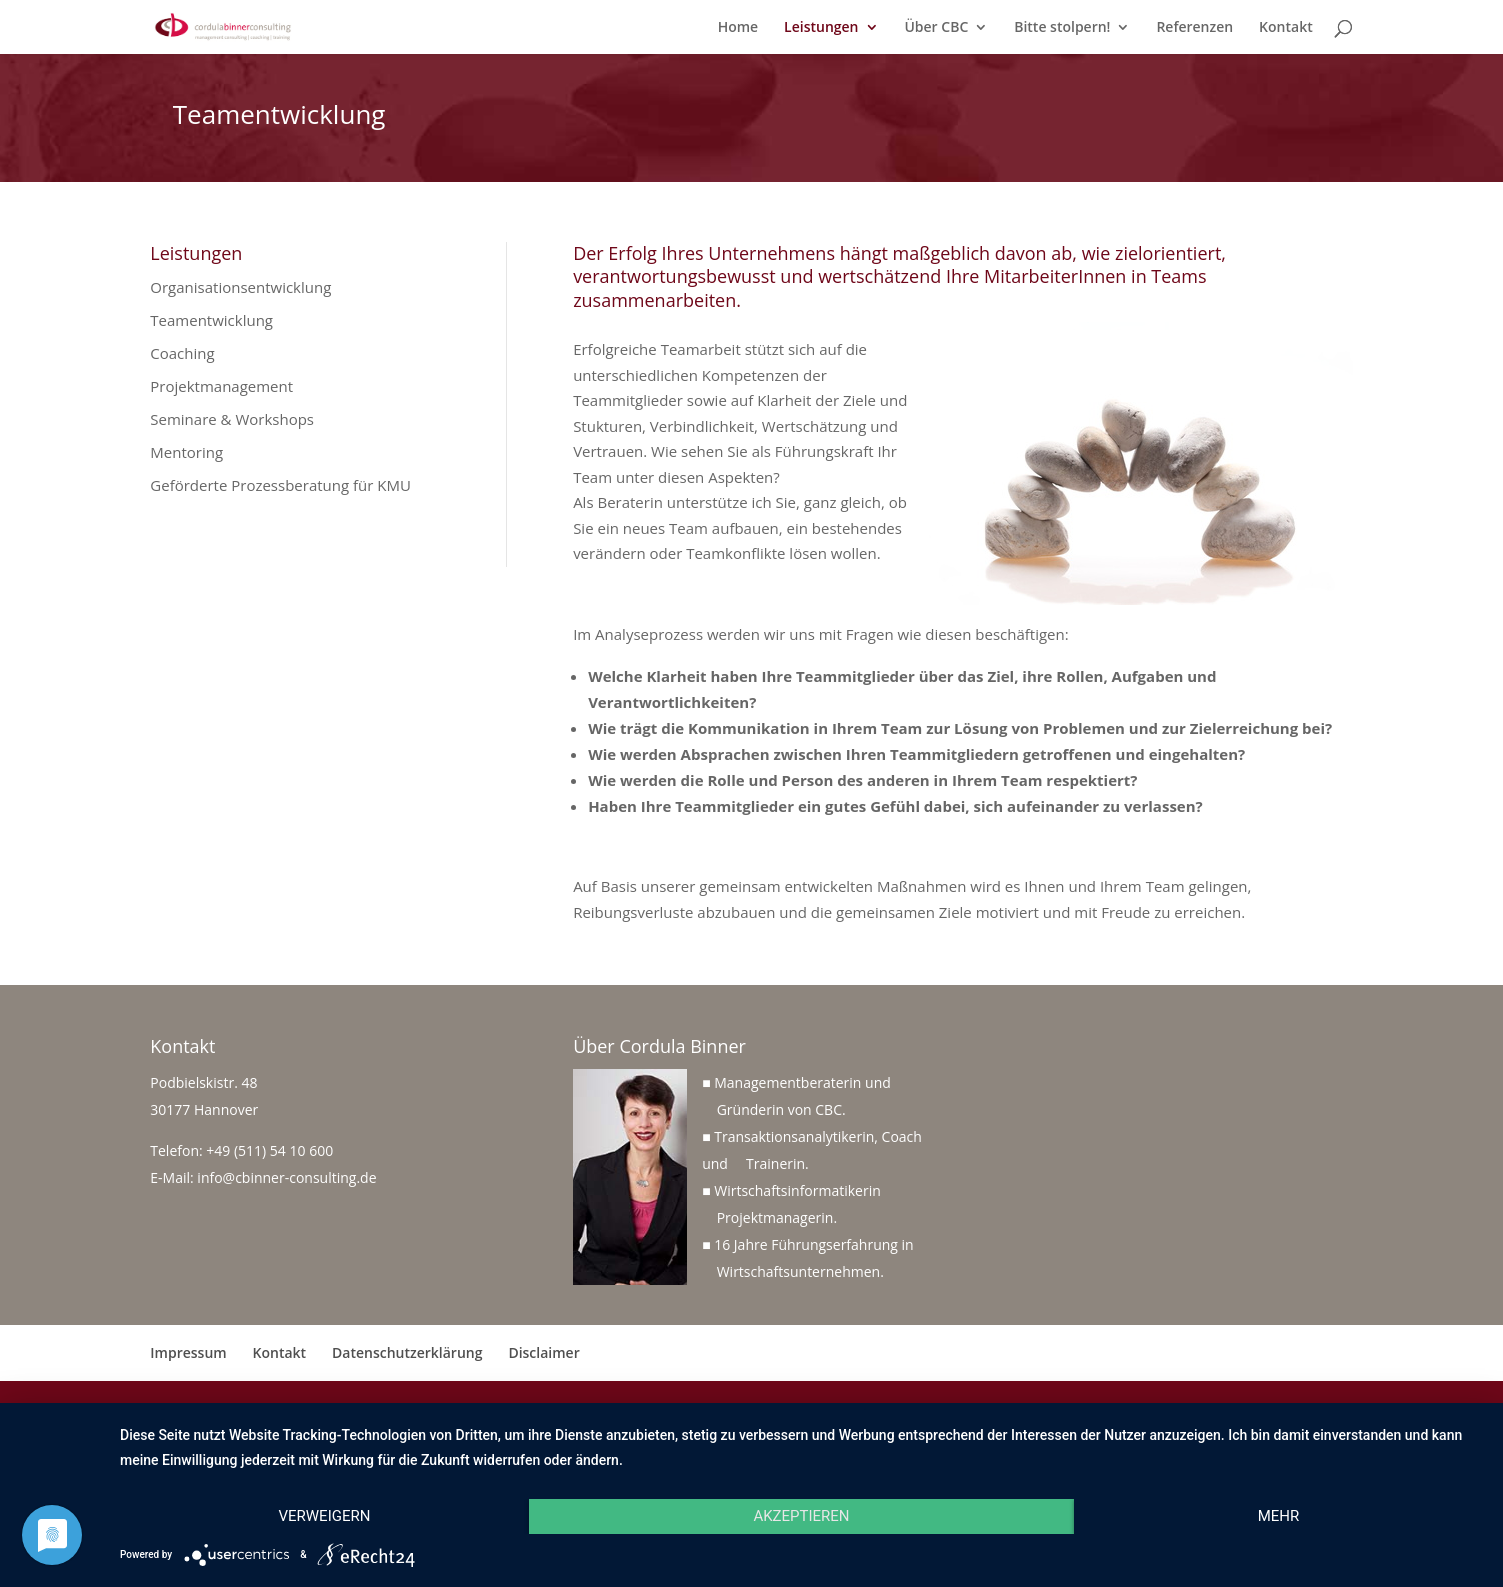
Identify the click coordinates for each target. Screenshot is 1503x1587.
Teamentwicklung (211, 320)
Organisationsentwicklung (240, 287)
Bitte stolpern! (1062, 28)
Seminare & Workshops (232, 419)
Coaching (182, 353)
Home (738, 28)
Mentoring (186, 452)
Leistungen (821, 28)
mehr (1279, 1516)
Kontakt (1286, 28)
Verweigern (324, 1516)
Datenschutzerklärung (407, 1352)
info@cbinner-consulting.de (286, 1177)
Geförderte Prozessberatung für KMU (280, 485)
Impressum (188, 1352)
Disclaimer (543, 1352)
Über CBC (936, 28)
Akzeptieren (801, 1516)
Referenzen (1194, 28)
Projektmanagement (221, 386)
